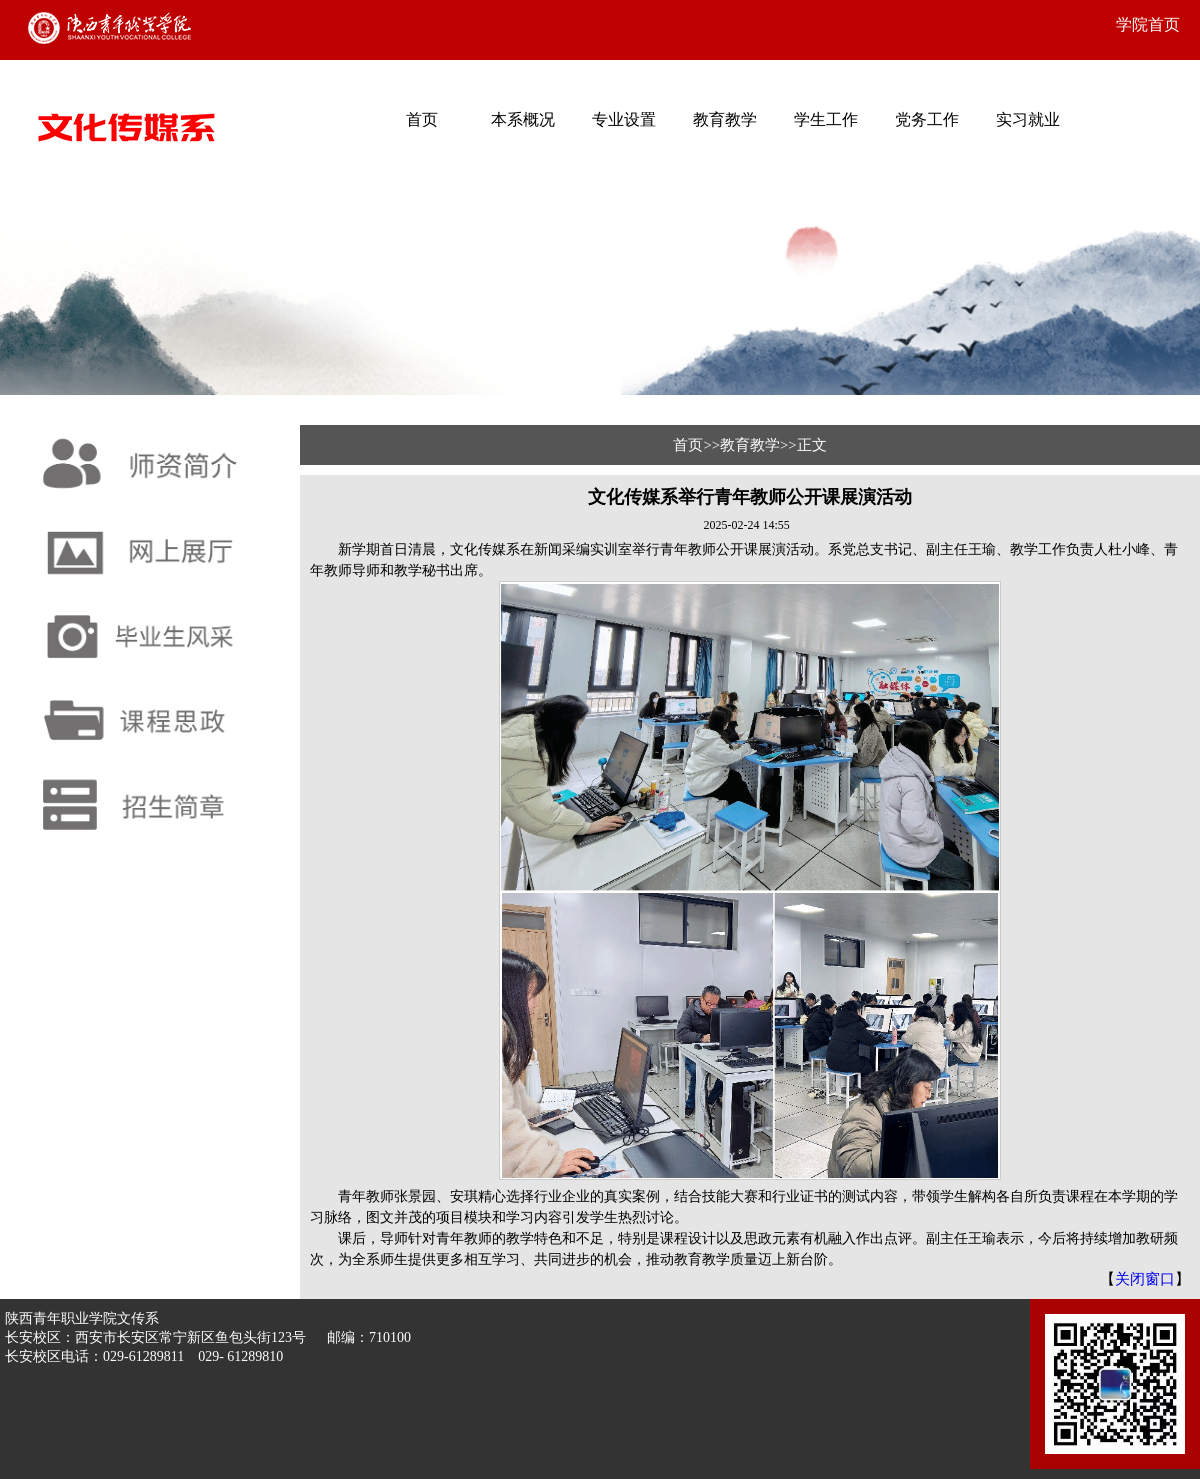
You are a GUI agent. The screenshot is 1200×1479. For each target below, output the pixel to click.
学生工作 (826, 119)
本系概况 (523, 119)
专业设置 (624, 119)
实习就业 (1028, 119)
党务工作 (927, 119)
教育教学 (725, 119)
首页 (422, 119)
